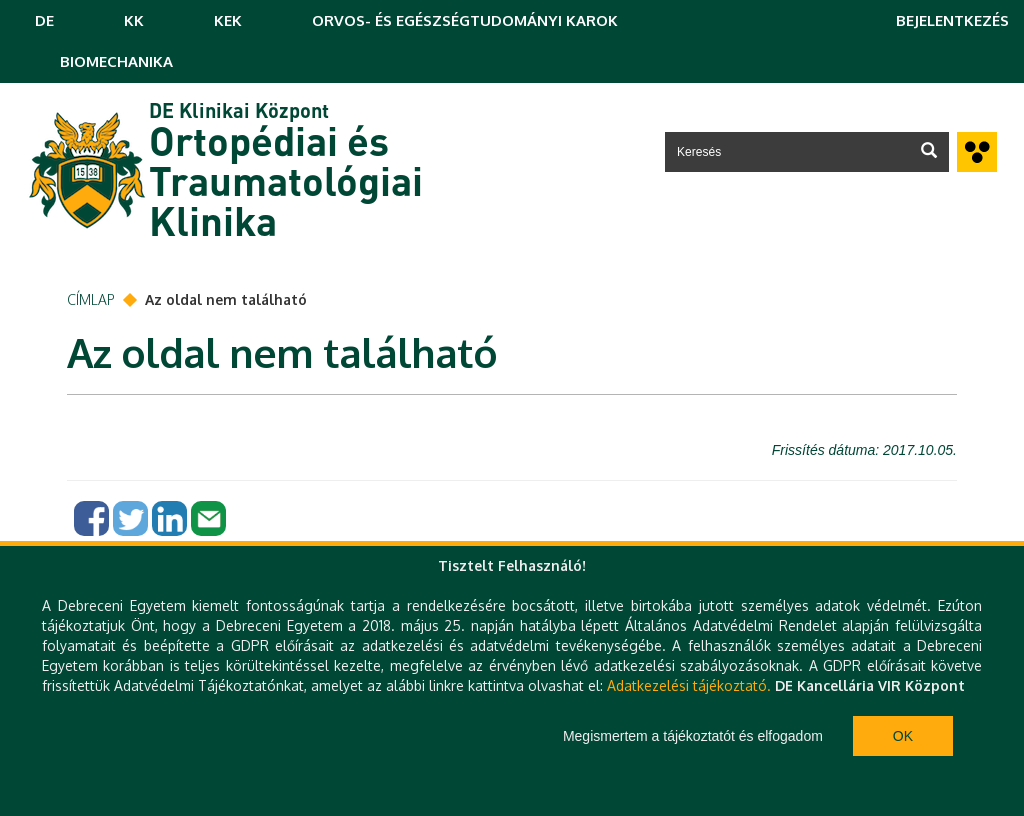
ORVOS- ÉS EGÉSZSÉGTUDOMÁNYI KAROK (465, 20)
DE (44, 20)
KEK (228, 20)
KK (134, 20)
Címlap (91, 299)
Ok (903, 736)
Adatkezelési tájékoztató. (689, 685)
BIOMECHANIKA (116, 61)
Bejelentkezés (952, 20)
